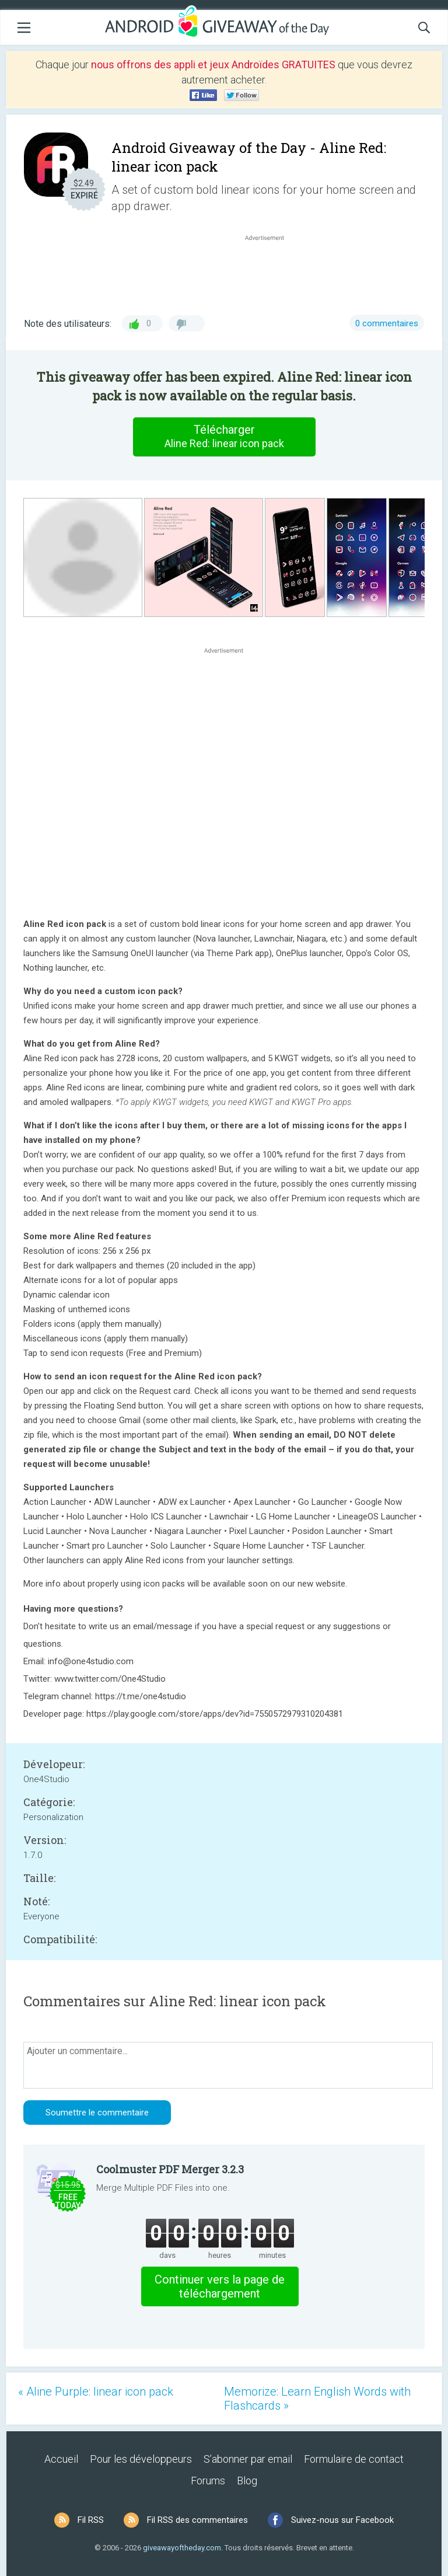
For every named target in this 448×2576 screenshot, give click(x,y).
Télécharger (224, 437)
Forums (208, 2480)
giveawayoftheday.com (182, 2547)
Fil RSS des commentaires (197, 2520)
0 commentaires (386, 323)
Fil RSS (91, 2520)
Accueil (61, 2459)
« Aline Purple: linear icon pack (95, 2392)
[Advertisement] (270, 271)
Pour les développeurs (141, 2459)
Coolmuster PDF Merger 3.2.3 (170, 2169)
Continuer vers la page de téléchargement (220, 2286)
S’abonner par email (248, 2459)
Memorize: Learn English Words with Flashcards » (317, 2399)
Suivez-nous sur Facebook (342, 2520)
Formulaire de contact (354, 2459)
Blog (247, 2480)
